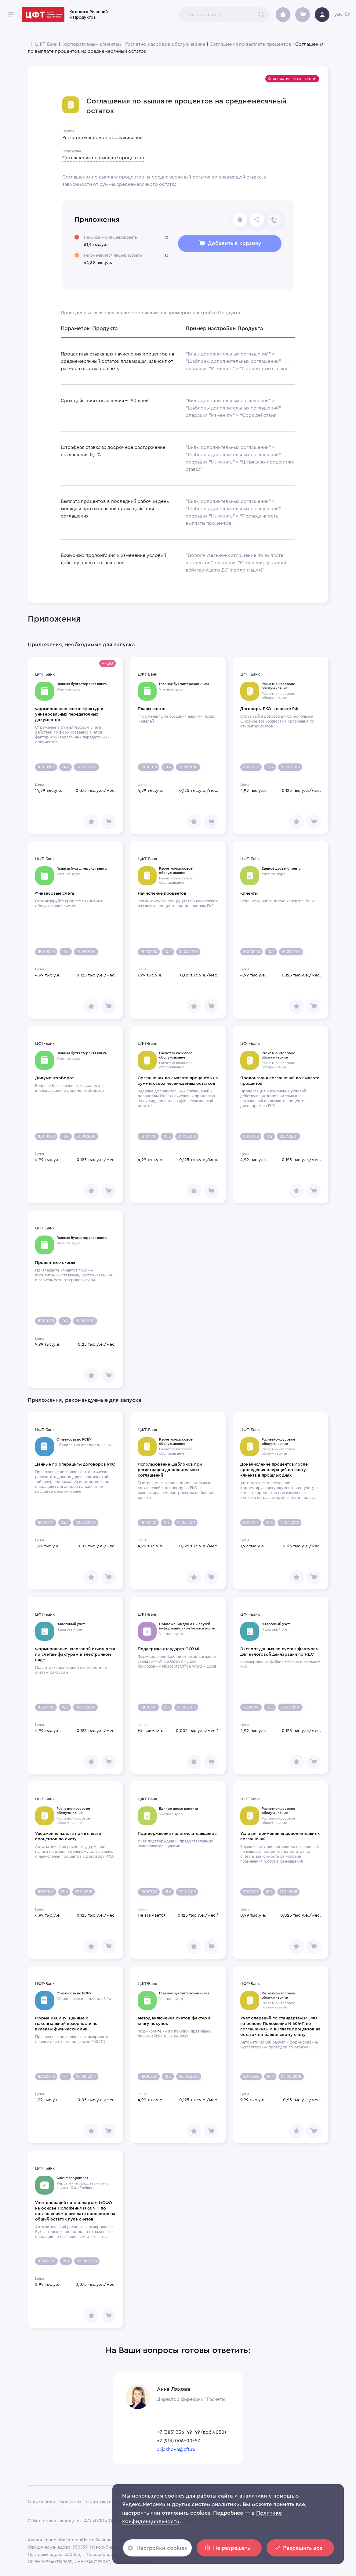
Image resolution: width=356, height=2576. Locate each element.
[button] (292, 78)
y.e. (338, 14)
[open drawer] (11, 14)
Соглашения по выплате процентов (250, 44)
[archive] (283, 14)
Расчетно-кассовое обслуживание (165, 44)
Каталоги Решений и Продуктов (88, 15)
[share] (240, 219)
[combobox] (224, 14)
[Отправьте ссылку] (257, 219)
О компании (41, 2501)
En (348, 14)
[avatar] (322, 14)
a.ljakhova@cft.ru (176, 2449)
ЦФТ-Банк (46, 44)
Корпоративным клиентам (91, 44)
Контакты (70, 2501)
